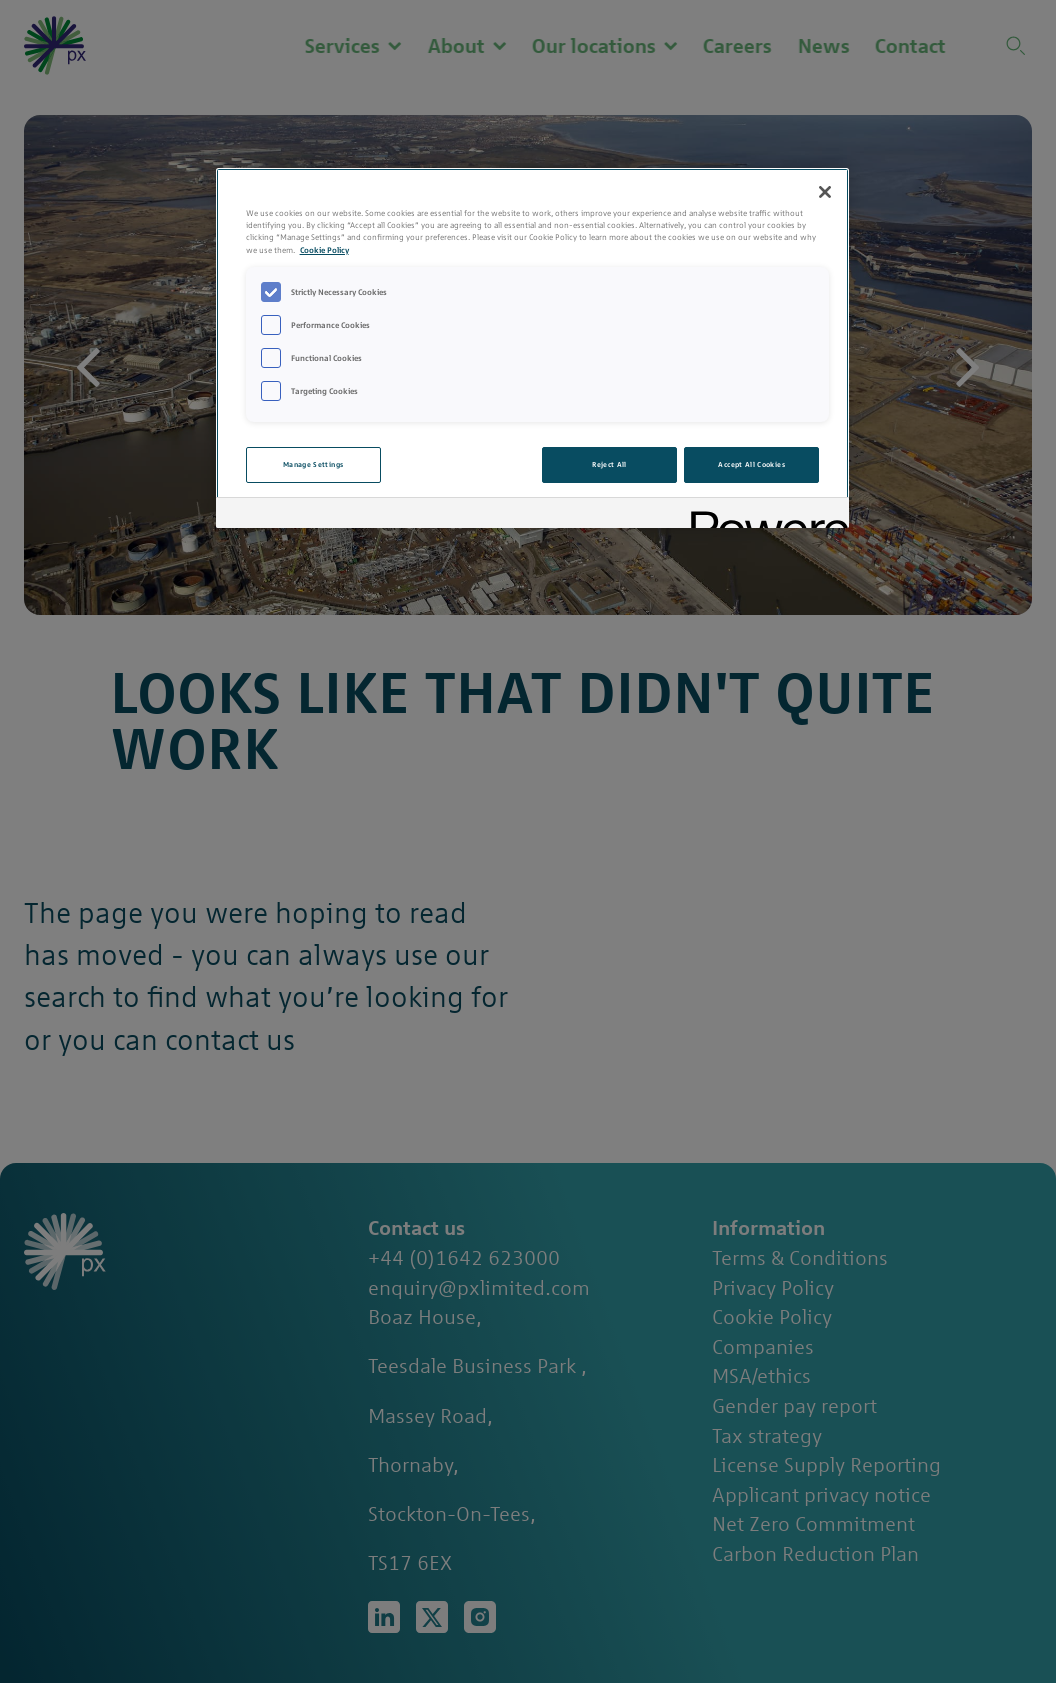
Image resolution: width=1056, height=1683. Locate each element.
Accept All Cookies (751, 464)
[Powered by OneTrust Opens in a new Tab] (763, 515)
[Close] (825, 192)
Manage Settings (313, 464)
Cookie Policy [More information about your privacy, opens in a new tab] (324, 249)
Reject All (609, 464)
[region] (533, 348)
